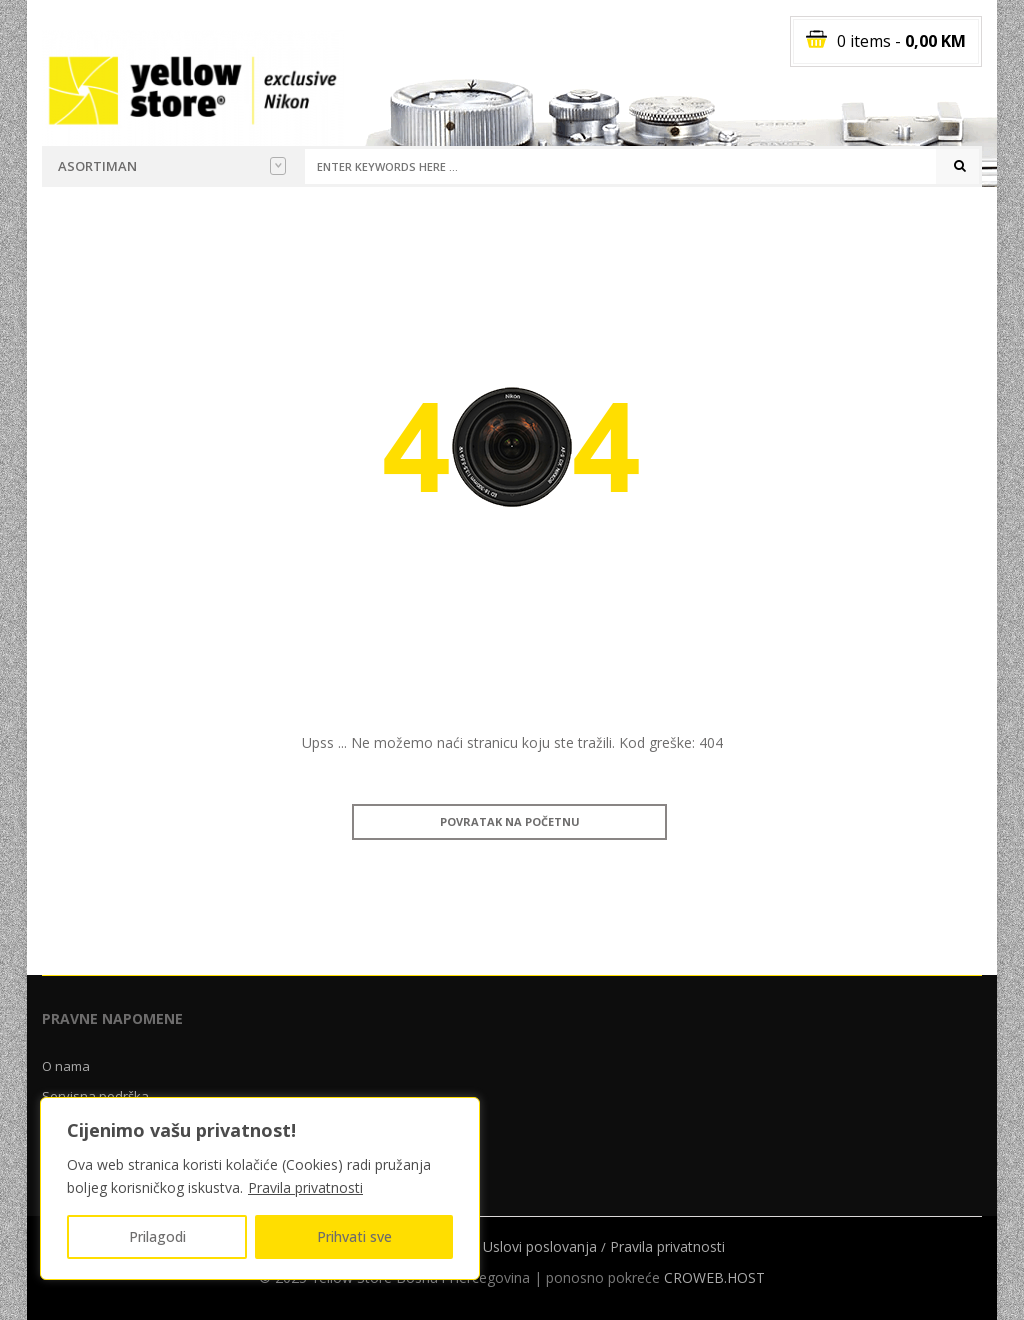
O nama (66, 1066)
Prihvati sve (354, 1236)
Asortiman (172, 166)
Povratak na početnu (510, 821)
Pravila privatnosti (305, 1187)
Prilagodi (157, 1236)
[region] (260, 1188)
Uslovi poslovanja (540, 1246)
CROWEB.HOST (714, 1277)
